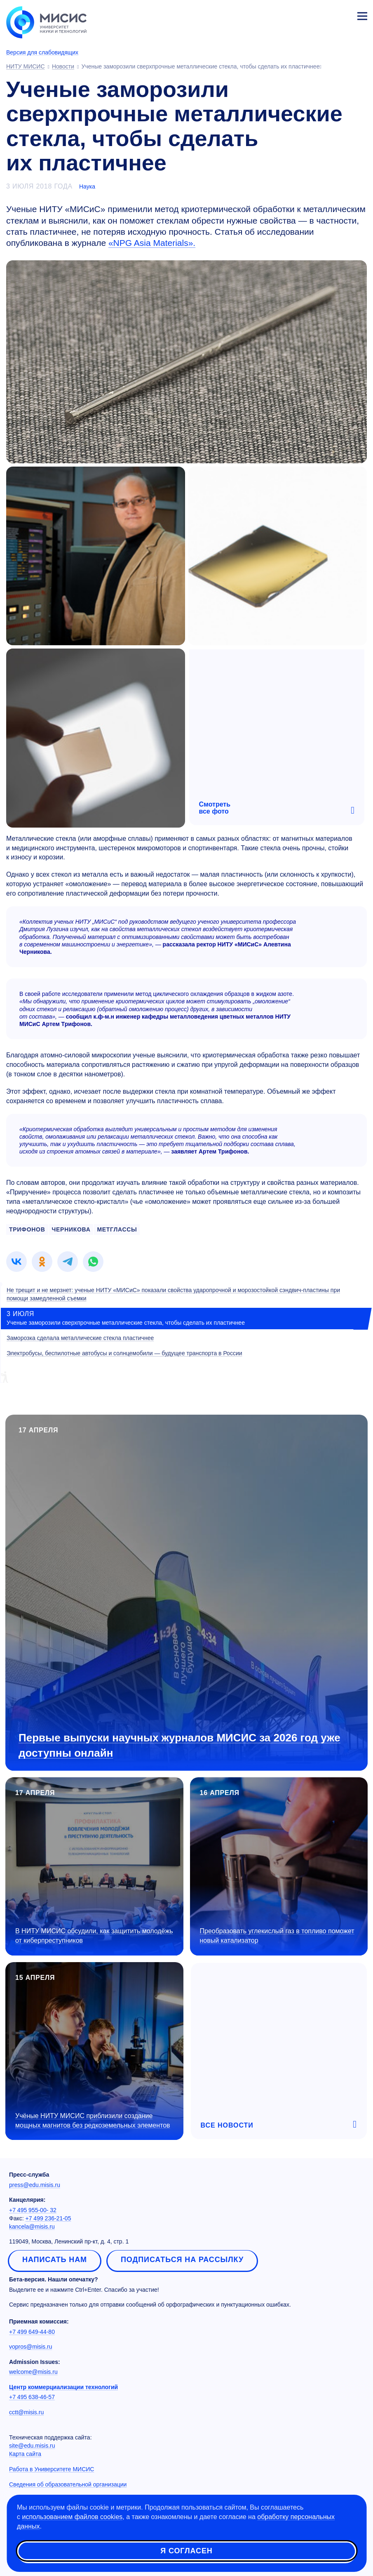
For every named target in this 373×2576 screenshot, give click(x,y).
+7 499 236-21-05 (48, 2218)
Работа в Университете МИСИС (51, 2469)
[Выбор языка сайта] (323, 14)
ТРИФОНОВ (27, 1229)
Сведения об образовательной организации (68, 2484)
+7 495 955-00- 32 (32, 2210)
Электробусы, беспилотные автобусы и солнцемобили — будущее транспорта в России (124, 1353)
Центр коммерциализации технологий (63, 2387)
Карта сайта (25, 2454)
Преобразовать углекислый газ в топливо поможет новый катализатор (277, 1935)
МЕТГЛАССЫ (117, 1229)
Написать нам (54, 2259)
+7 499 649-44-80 (32, 2331)
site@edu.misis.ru (32, 2445)
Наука (87, 186)
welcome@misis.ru (33, 2371)
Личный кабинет (342, 15)
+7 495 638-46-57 (32, 2397)
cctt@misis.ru (26, 2412)
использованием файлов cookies (72, 2517)
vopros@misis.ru (30, 2346)
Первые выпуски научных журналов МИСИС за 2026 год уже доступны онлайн (179, 1745)
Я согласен (186, 2551)
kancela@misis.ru (32, 2226)
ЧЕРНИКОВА (71, 1229)
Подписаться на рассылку (182, 2259)
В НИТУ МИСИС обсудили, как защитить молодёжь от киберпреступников (94, 1935)
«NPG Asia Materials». (151, 243)
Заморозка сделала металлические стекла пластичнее (80, 1338)
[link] (16, 1261)
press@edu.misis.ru (34, 2185)
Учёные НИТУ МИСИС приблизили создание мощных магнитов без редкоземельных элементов (92, 2120)
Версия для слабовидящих (42, 52)
